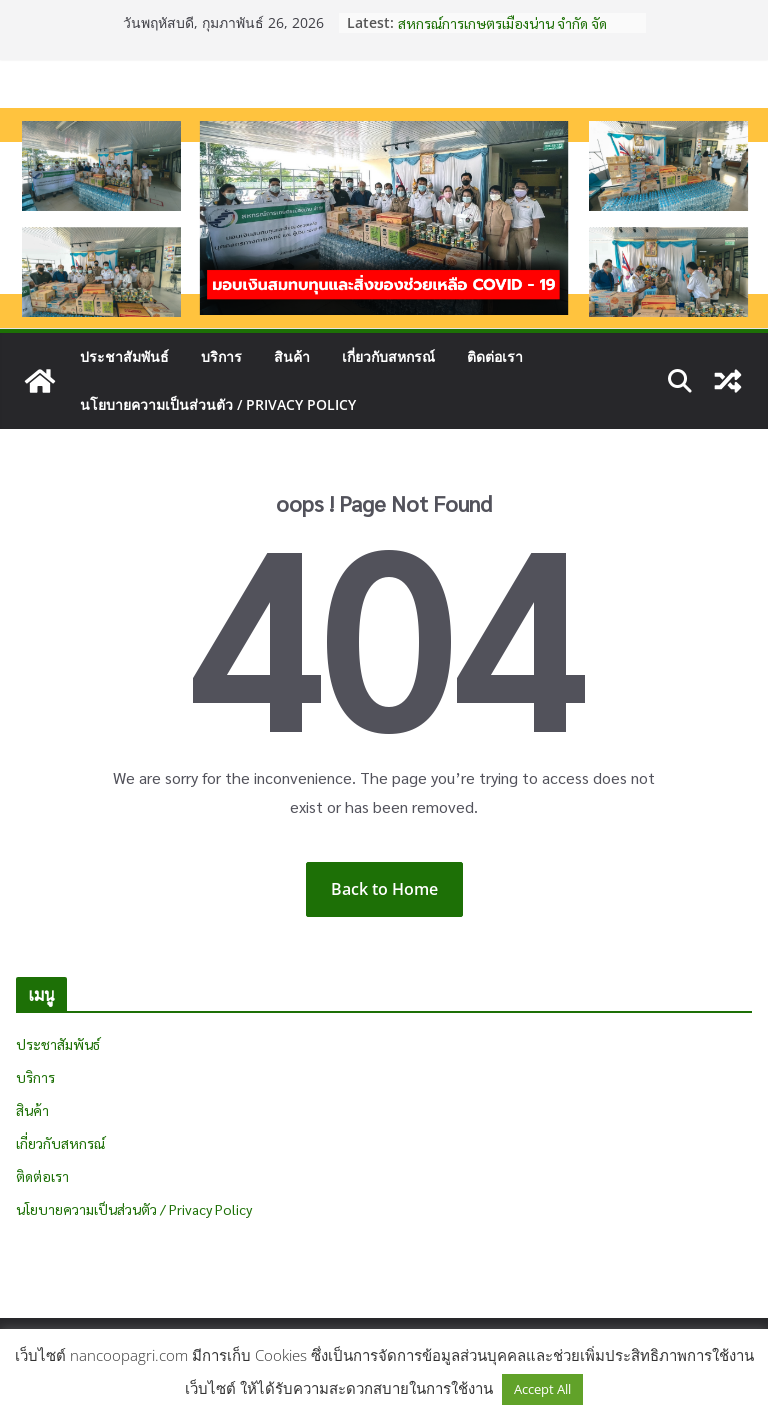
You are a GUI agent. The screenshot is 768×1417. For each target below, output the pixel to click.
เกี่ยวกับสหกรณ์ (388, 356)
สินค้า (292, 356)
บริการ (221, 356)
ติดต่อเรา (495, 356)
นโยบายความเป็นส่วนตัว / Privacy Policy (218, 404)
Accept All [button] (542, 1389)
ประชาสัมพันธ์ (124, 356)
